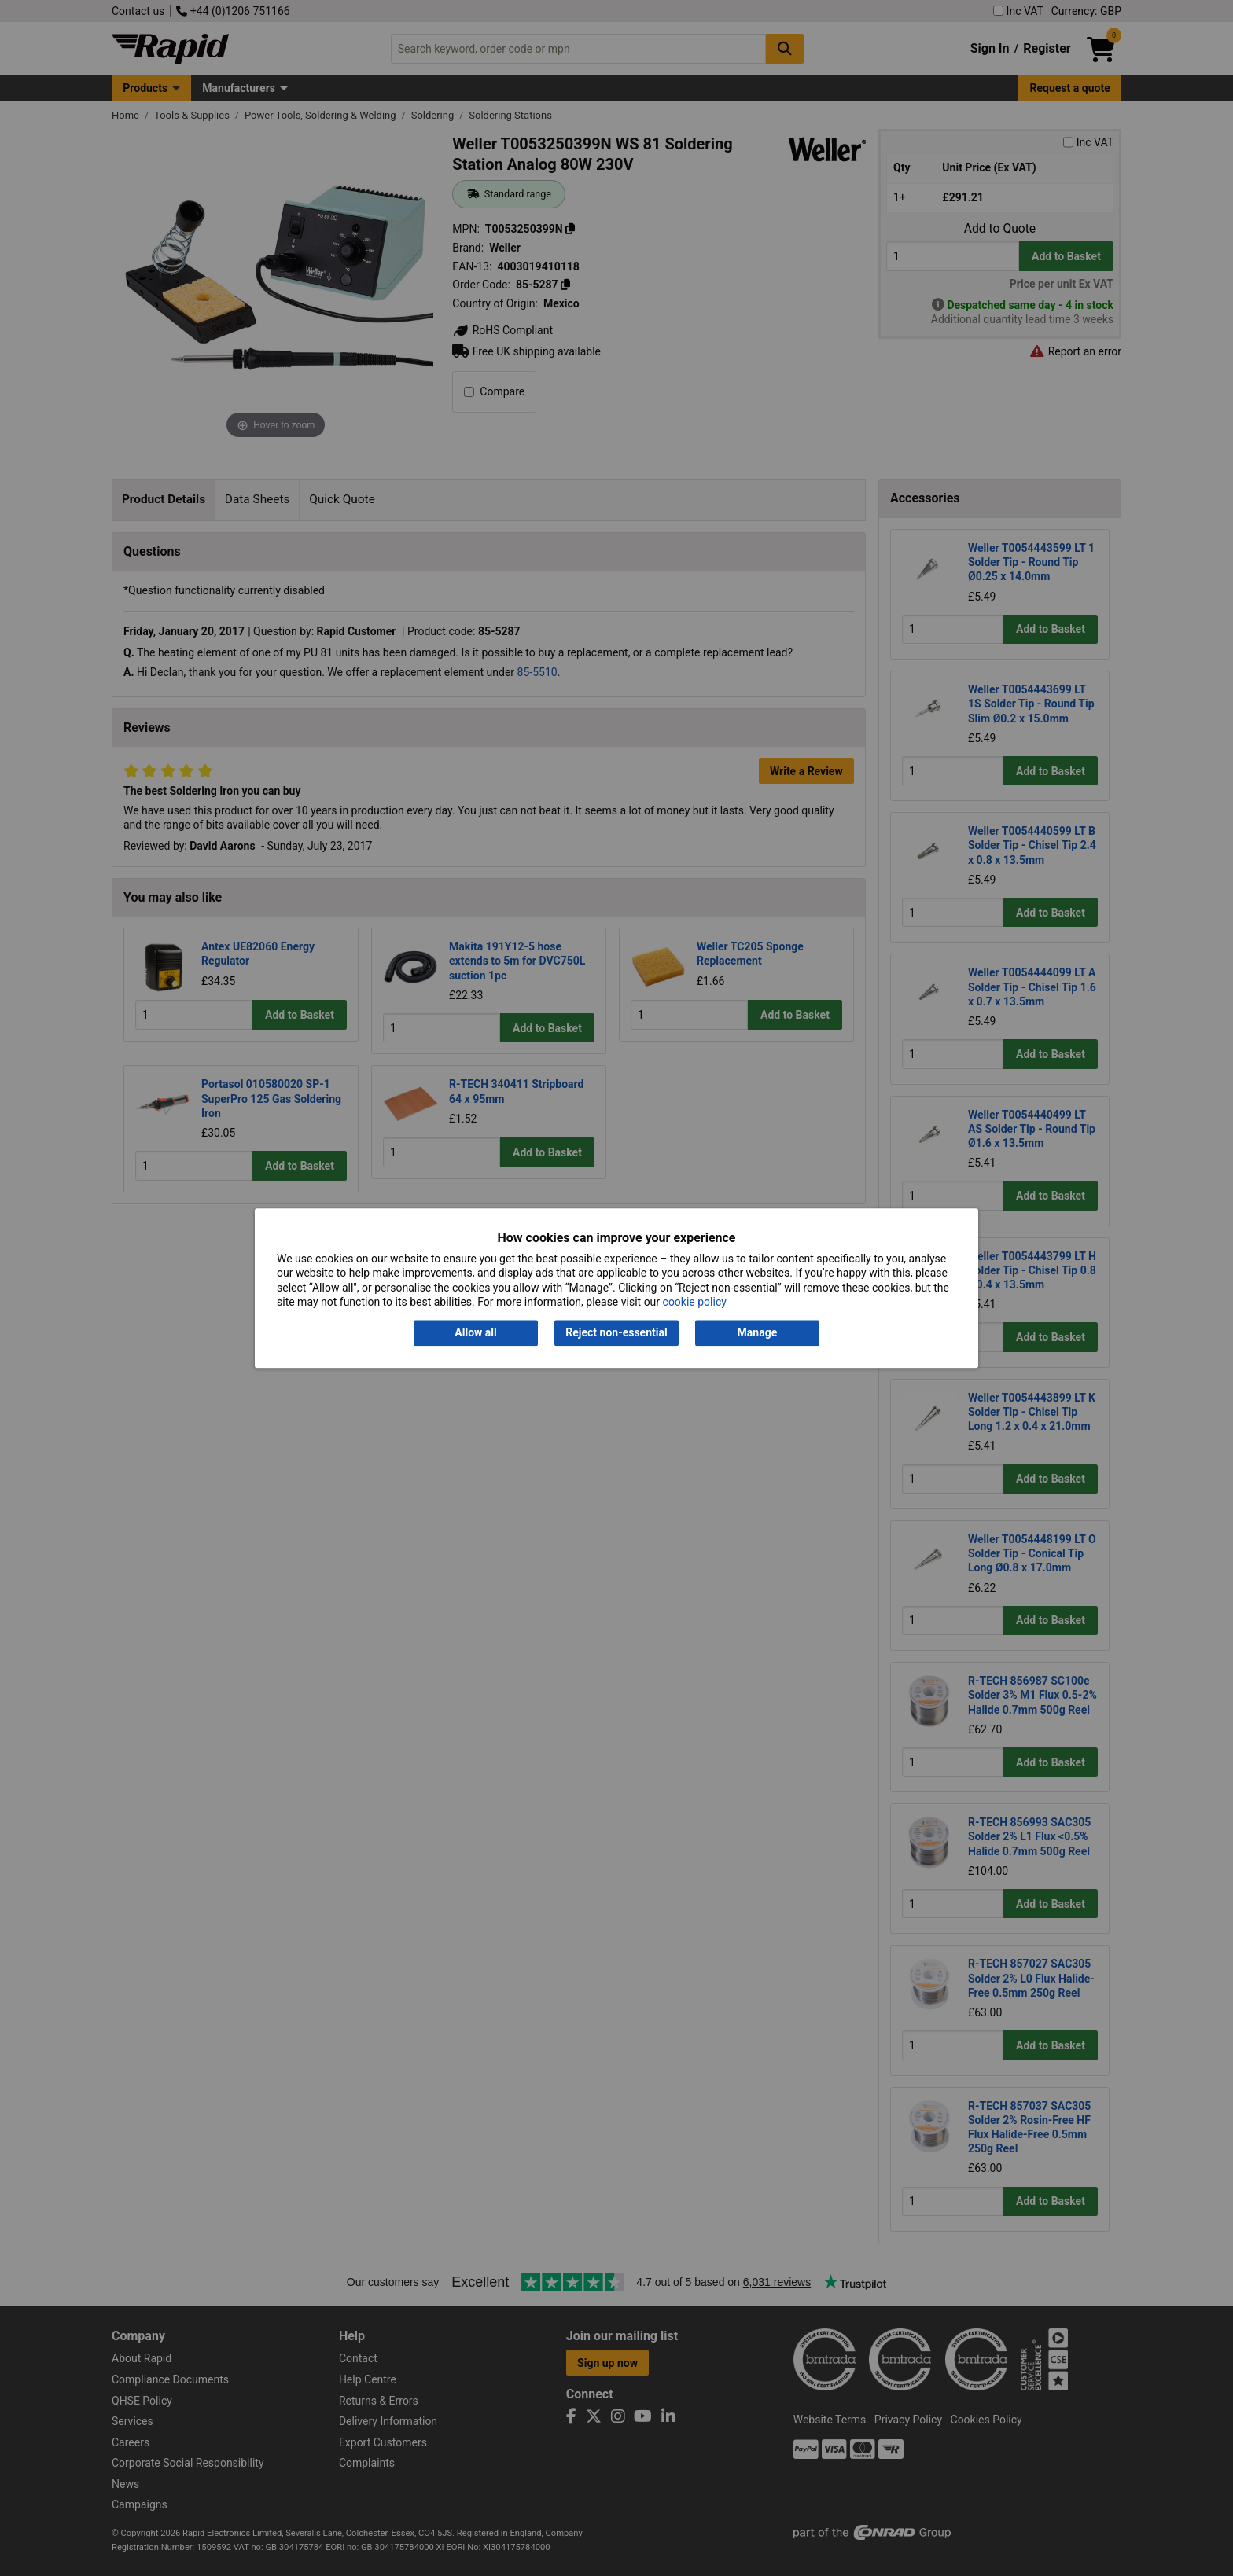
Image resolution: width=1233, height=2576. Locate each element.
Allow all (475, 1333)
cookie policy (695, 1301)
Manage (758, 1333)
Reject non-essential (616, 1333)
